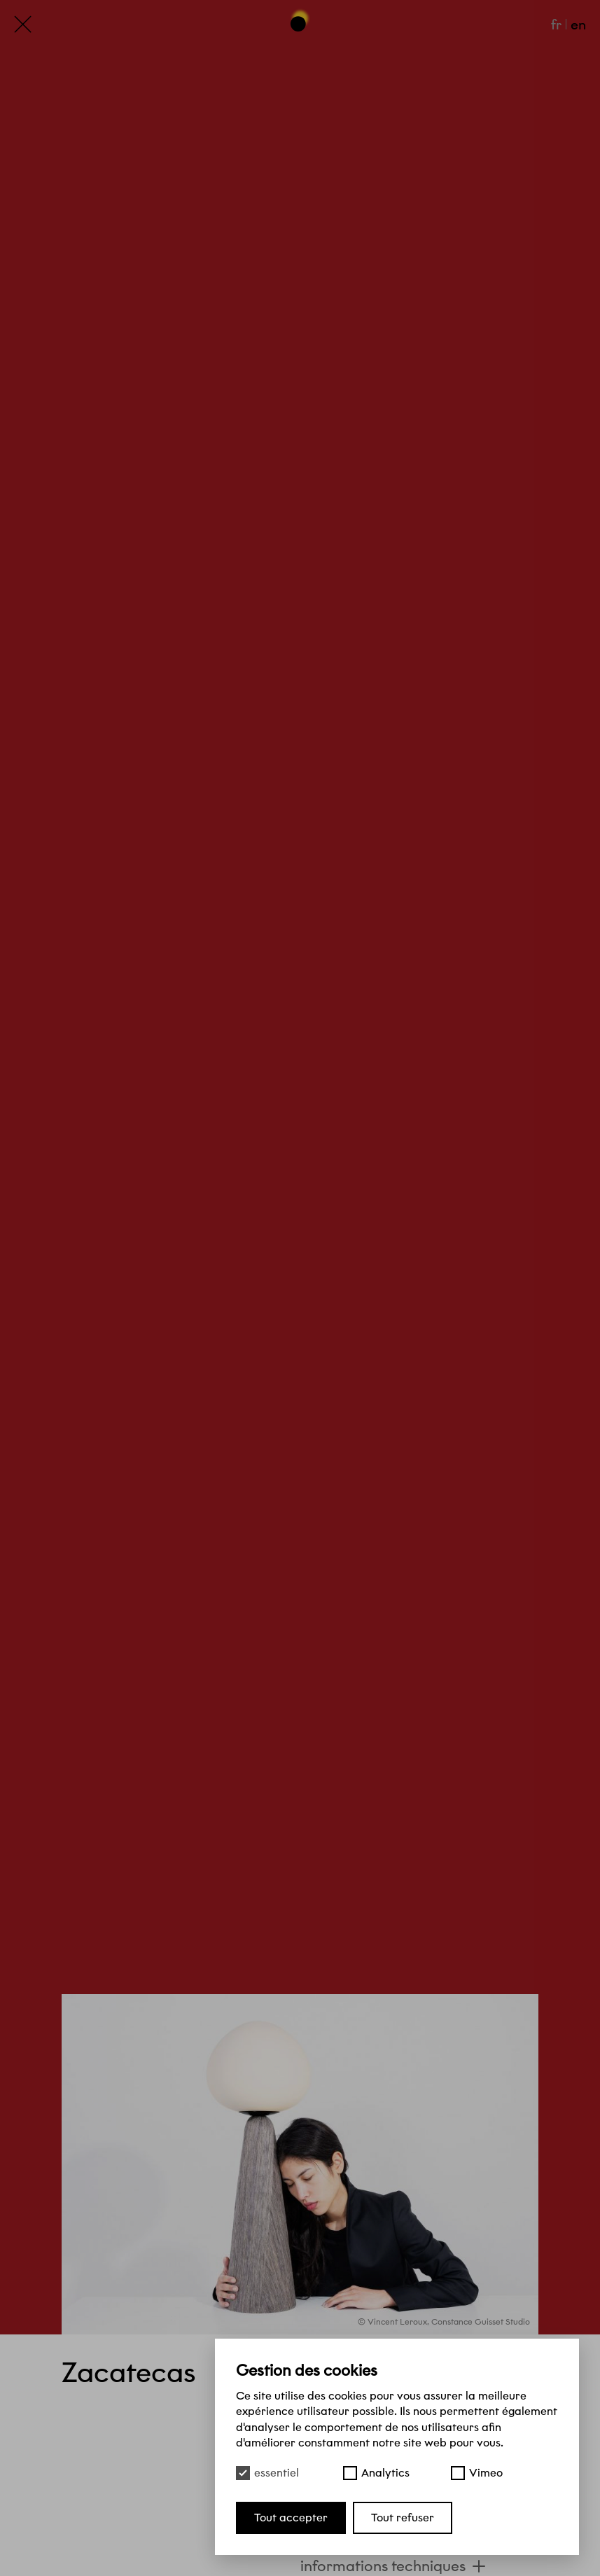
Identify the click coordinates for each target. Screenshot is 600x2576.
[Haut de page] (300, 20)
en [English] (578, 24)
